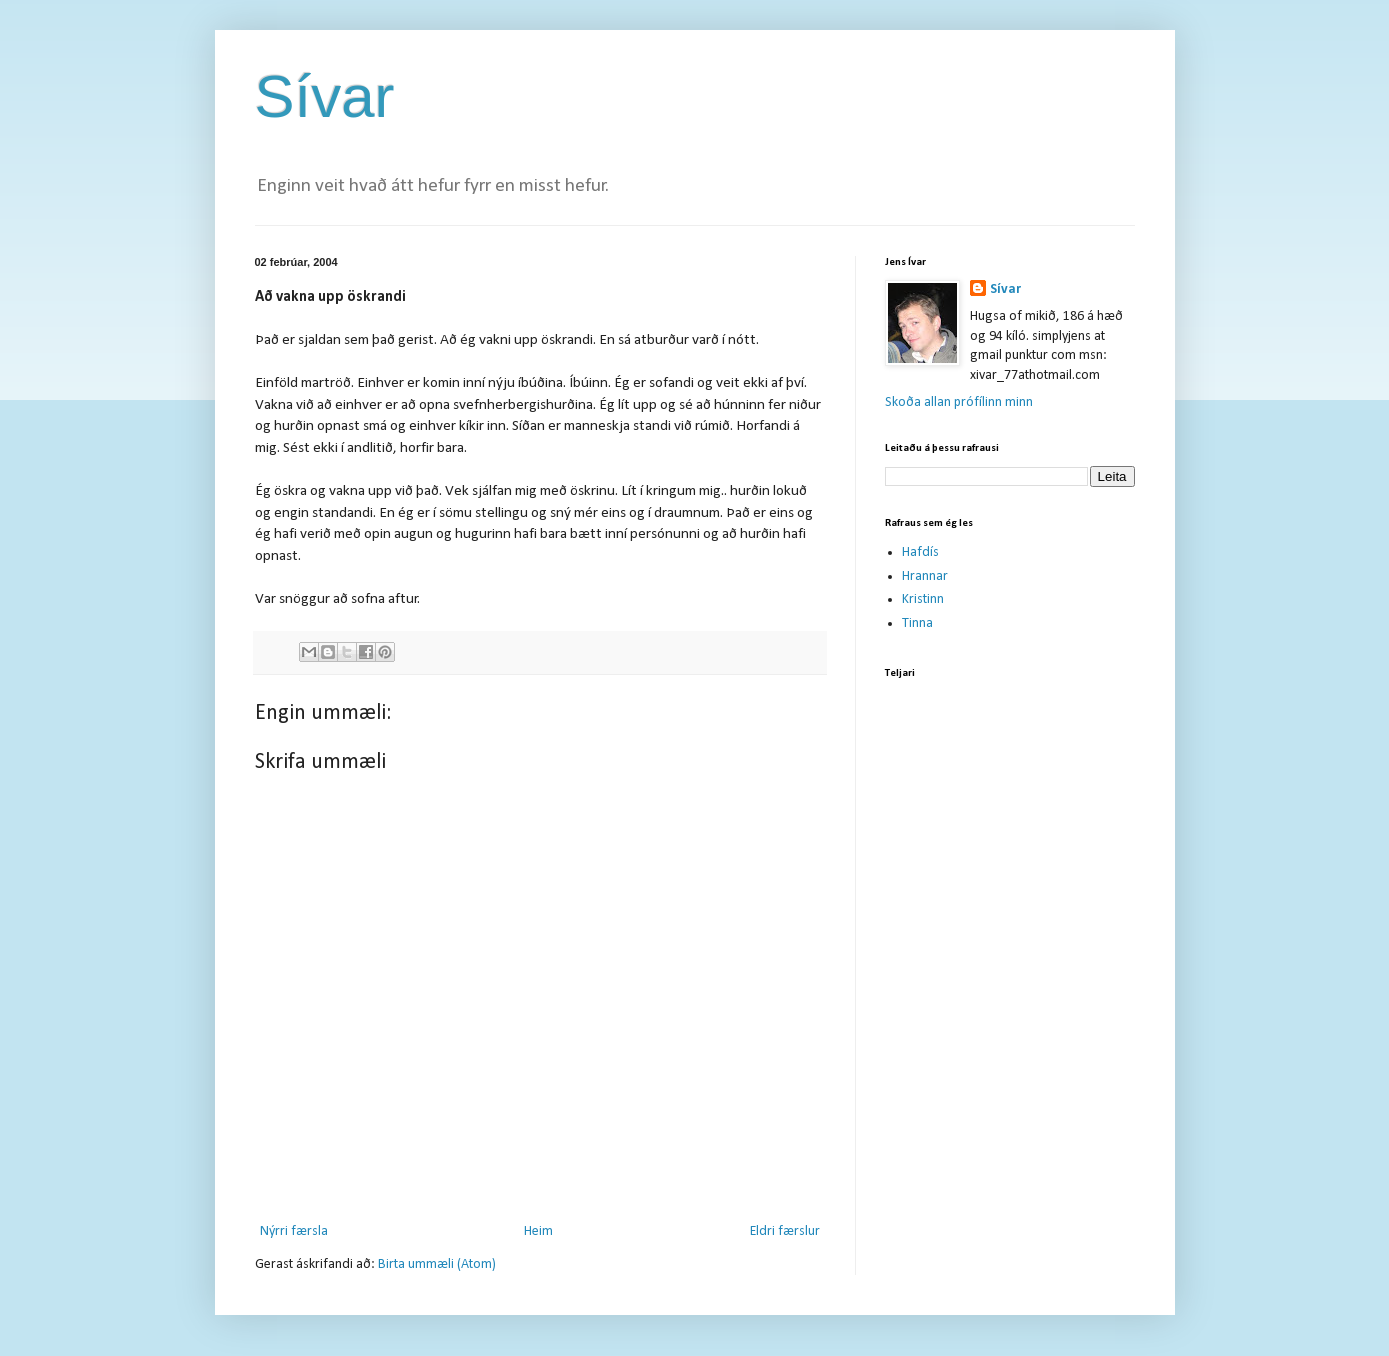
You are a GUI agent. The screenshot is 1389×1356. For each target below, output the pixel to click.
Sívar (325, 96)
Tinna (917, 623)
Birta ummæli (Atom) (437, 1264)
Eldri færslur (785, 1231)
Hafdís (920, 552)
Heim (538, 1231)
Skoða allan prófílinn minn (959, 402)
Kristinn (923, 599)
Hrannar (925, 576)
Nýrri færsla (294, 1231)
